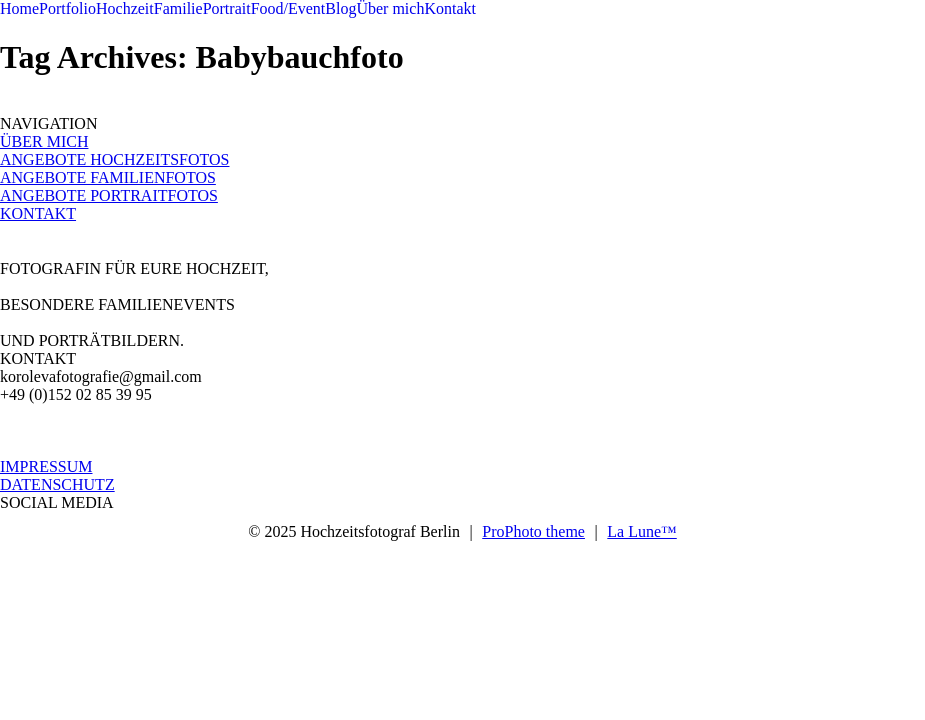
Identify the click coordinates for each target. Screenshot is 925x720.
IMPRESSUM (46, 466)
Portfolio (67, 8)
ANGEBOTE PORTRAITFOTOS (109, 195)
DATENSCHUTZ (57, 484)
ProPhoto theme (533, 531)
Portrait (227, 8)
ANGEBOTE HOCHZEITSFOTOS (114, 159)
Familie (178, 8)
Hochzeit (125, 8)
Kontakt (450, 8)
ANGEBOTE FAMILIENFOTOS (108, 177)
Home (19, 8)
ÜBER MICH (44, 141)
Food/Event (288, 8)
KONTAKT (38, 213)
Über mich (390, 8)
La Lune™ (641, 531)
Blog (340, 8)
